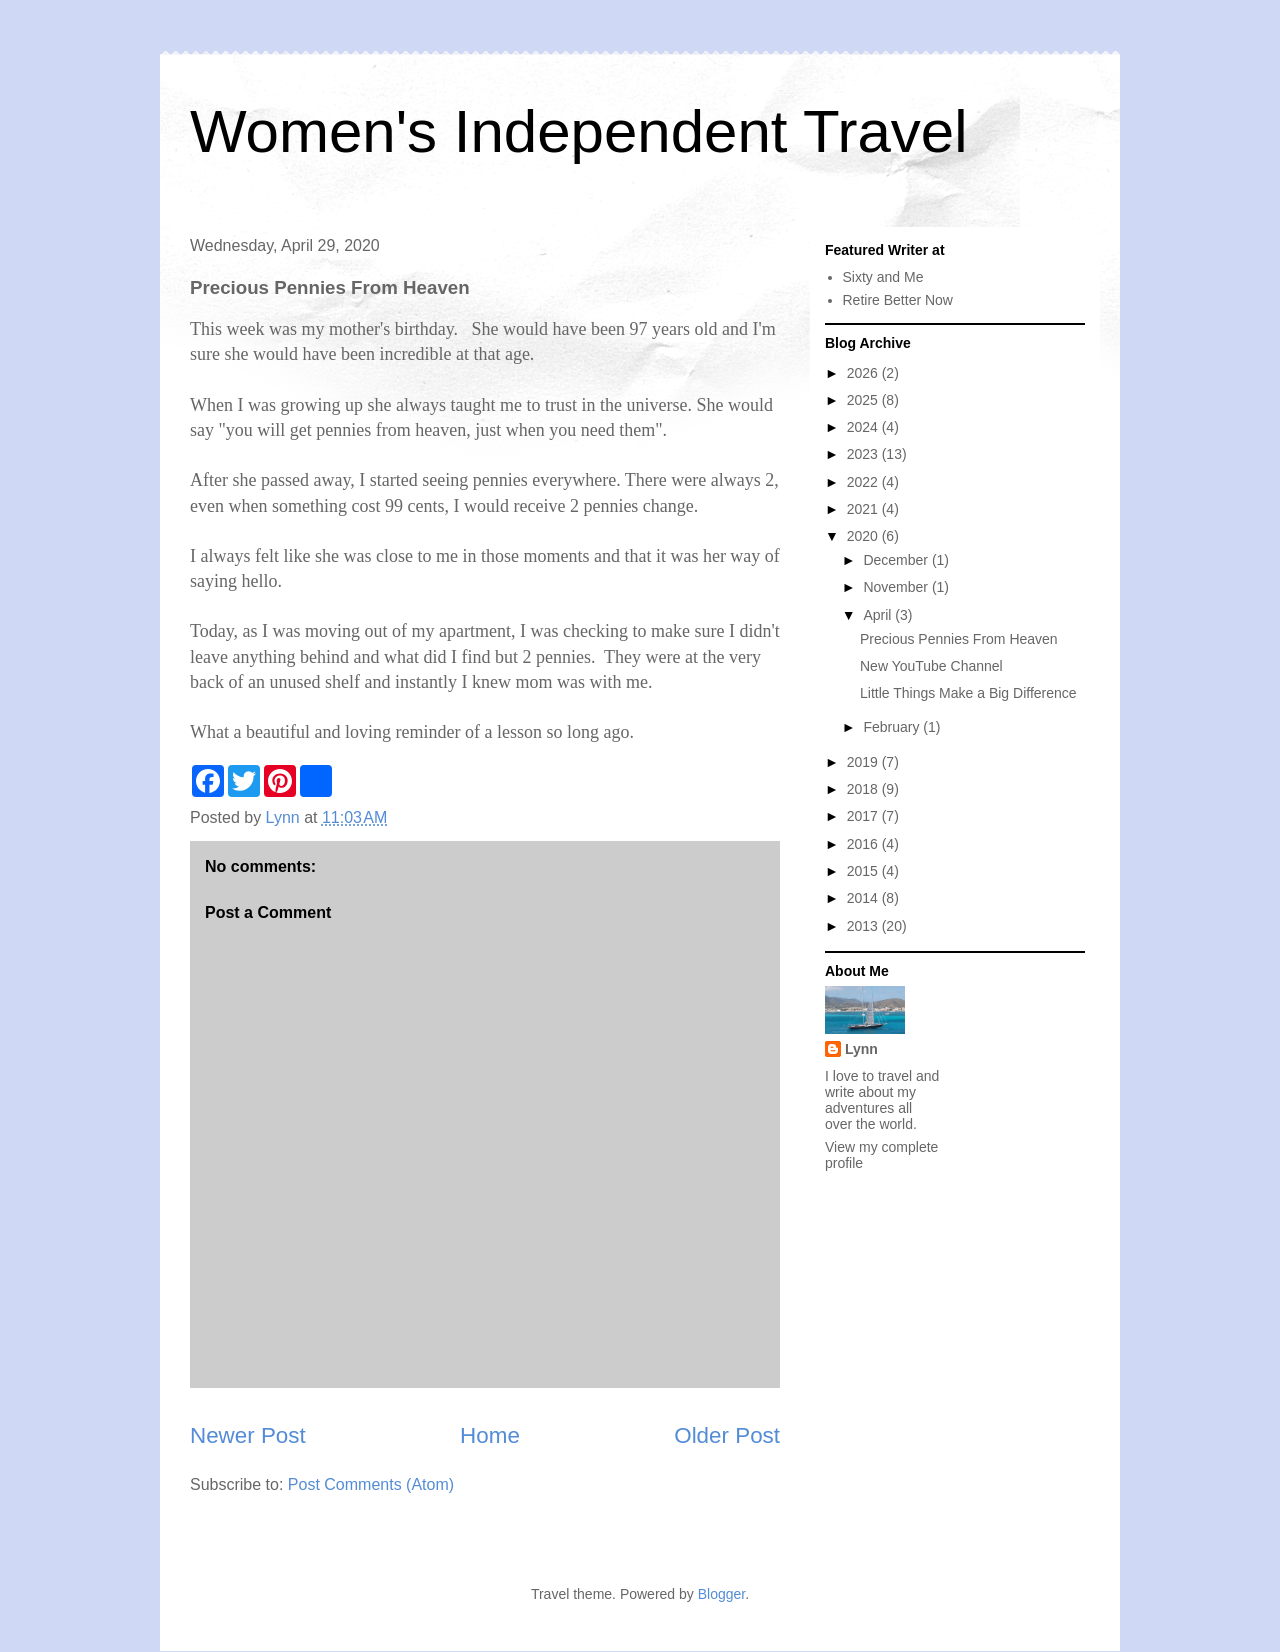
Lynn (861, 1049)
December (897, 560)
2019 (864, 762)
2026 (864, 373)
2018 (864, 789)
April (879, 615)
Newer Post (248, 1435)
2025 (864, 400)
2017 (864, 816)
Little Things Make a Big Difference (968, 693)
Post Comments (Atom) (371, 1484)
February (893, 727)
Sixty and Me (883, 277)
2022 (864, 482)
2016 (864, 844)
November (897, 587)
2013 (864, 926)
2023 (864, 454)
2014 (864, 898)
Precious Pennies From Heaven (959, 639)
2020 (864, 536)
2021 (864, 509)
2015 (864, 871)
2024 (864, 427)
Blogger (721, 1594)
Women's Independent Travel (578, 131)
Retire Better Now (898, 300)
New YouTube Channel (931, 666)
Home (490, 1435)
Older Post (727, 1435)
